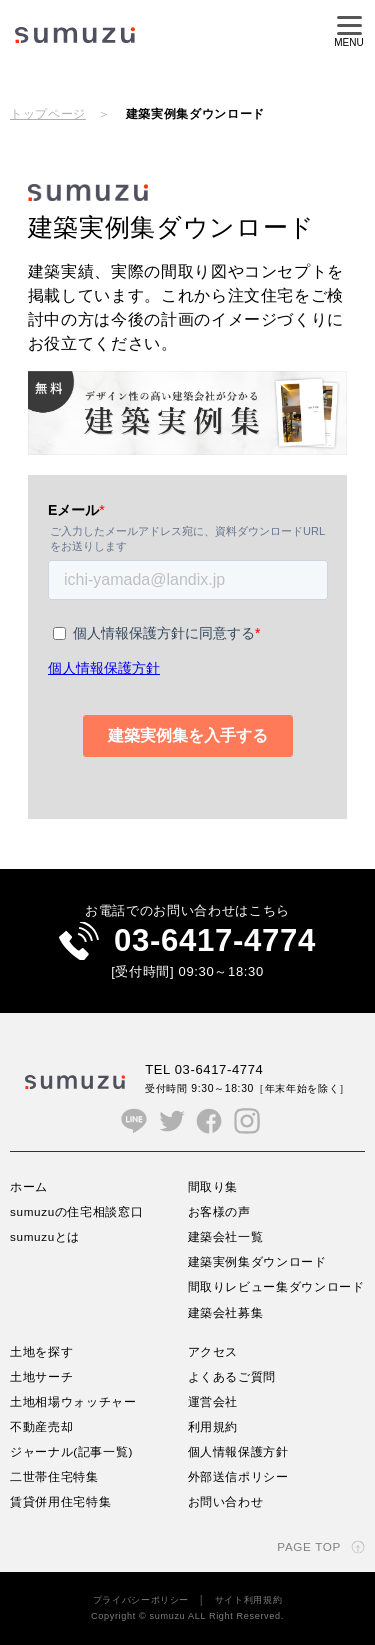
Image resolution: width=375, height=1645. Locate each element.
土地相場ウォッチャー (73, 1401)
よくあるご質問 (232, 1376)
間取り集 (213, 1186)
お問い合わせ (226, 1501)
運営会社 (213, 1401)
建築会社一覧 (226, 1236)
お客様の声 (219, 1211)
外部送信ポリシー (238, 1476)
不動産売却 (41, 1426)
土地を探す (41, 1351)
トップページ (48, 113)
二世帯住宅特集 (54, 1476)
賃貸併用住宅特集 (60, 1501)
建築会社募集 (226, 1312)
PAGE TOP (309, 1546)
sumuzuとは (45, 1236)
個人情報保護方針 (238, 1451)
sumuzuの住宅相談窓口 (76, 1211)
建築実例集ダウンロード (257, 1261)
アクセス (213, 1351)
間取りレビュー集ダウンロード (276, 1286)
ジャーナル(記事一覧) (71, 1451)
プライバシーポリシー (141, 1600)
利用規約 (213, 1426)
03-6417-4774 (215, 940)
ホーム (29, 1186)
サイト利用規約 (249, 1600)
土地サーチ (41, 1376)
